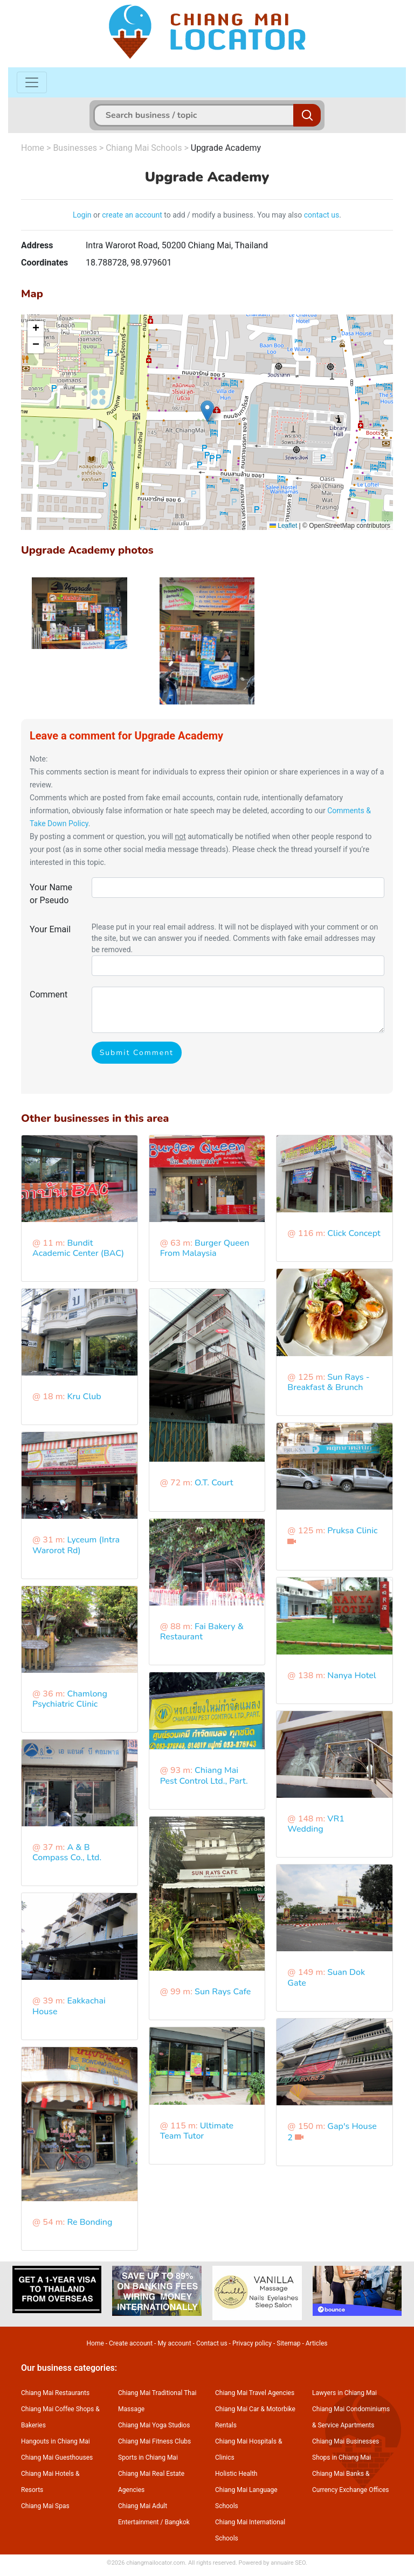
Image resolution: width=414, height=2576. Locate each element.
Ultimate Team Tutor (196, 2131)
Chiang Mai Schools (144, 148)
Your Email (50, 929)
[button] (207, 411)
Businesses (75, 148)
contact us (322, 215)
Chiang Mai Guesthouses (57, 2457)
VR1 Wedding (315, 1824)
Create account (131, 2343)
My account (174, 2343)
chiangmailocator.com (155, 2562)
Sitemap (288, 2343)
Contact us (211, 2343)
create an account (132, 215)
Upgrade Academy (226, 148)
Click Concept (353, 1233)
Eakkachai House (69, 2006)
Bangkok (176, 2522)
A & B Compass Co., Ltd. (66, 1852)
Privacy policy (252, 2343)
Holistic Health (236, 2473)
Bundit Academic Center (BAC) (78, 1248)
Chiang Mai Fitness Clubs (154, 2441)
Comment (48, 994)
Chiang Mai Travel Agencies (254, 2393)
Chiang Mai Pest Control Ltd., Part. (204, 1775)
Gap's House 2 (332, 2132)
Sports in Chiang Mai (148, 2457)
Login (82, 215)
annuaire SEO (288, 2562)
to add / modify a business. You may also (233, 215)
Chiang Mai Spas (45, 2506)
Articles (317, 2343)
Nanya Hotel (351, 1675)
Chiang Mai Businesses (345, 2441)
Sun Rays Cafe (223, 1992)
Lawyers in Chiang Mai (344, 2393)
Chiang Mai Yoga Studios (154, 2425)
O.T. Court (214, 1483)
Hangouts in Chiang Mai (55, 2441)
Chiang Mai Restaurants (55, 2393)
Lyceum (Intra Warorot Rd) (76, 1545)
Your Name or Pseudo (51, 893)
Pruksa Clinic (352, 1531)
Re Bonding (89, 2222)
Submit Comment (137, 1053)
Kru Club (84, 1396)
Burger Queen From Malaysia (205, 1248)
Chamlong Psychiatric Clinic (69, 1699)
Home (32, 148)
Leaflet (283, 525)
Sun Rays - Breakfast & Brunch (328, 1382)
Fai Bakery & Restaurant (202, 1632)
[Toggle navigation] (32, 82)
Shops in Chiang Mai (341, 2457)
